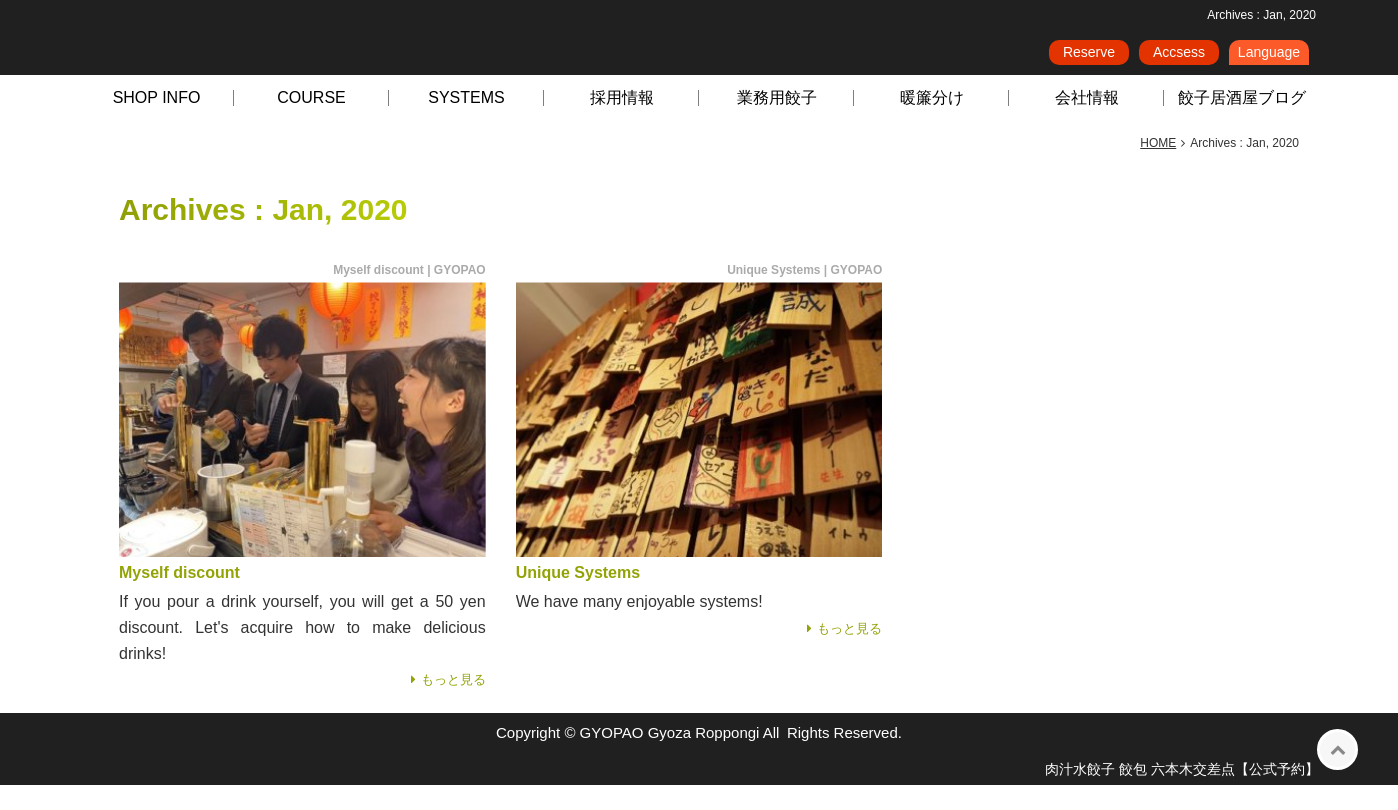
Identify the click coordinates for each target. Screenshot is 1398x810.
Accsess (1179, 59)
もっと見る (453, 704)
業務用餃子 (777, 122)
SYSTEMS (466, 122)
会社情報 (1087, 122)
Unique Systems (578, 597)
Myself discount (179, 597)
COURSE (311, 122)
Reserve (1089, 59)
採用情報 (622, 122)
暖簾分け (932, 122)
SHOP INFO (157, 122)
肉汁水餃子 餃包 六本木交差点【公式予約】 (1182, 794)
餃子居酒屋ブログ (1242, 122)
